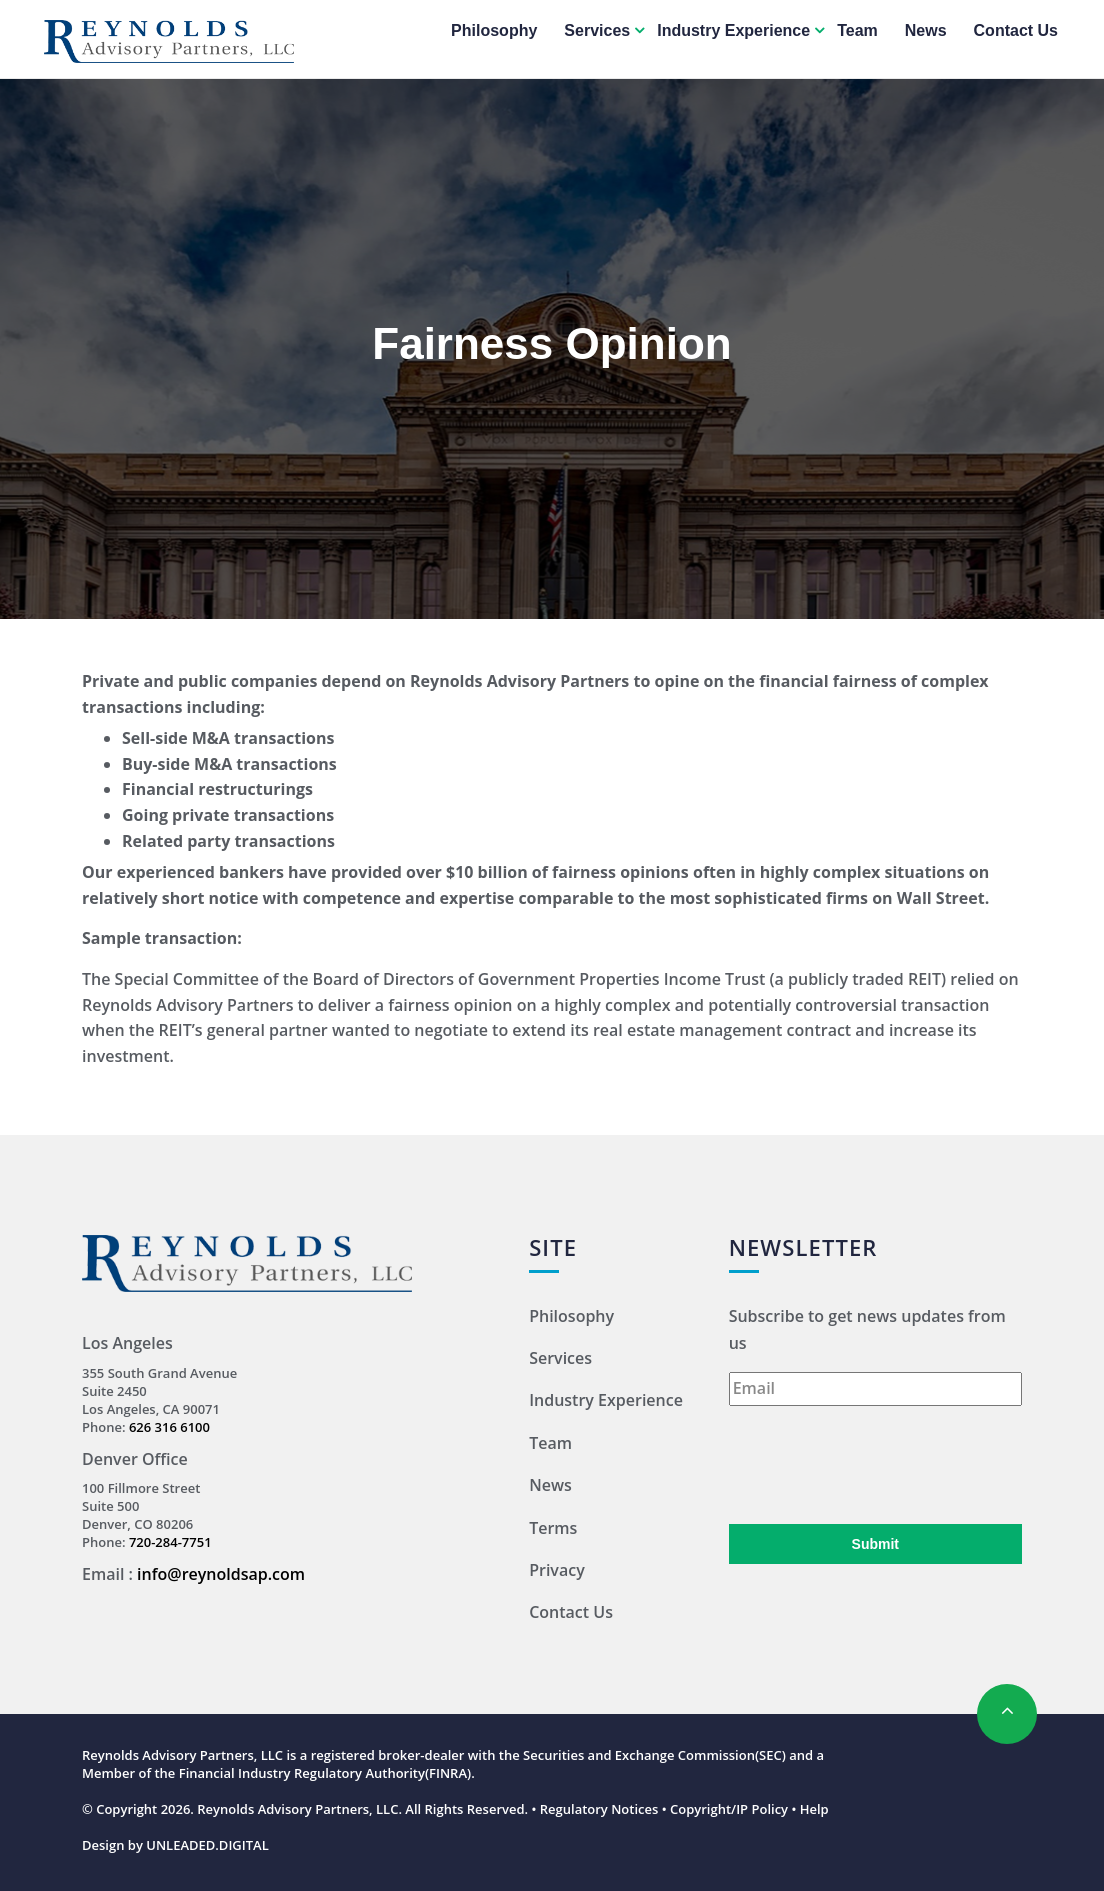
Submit (875, 1544)
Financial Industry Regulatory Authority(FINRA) (325, 1773)
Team (857, 30)
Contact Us (1016, 30)
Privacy (557, 1570)
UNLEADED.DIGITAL (207, 1845)
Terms (553, 1528)
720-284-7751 (170, 1542)
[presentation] (881, 1465)
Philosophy (494, 30)
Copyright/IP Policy (729, 1809)
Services (597, 30)
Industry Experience (733, 30)
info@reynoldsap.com (221, 1574)
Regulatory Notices (599, 1809)
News (926, 30)
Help (814, 1809)
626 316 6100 (169, 1427)
